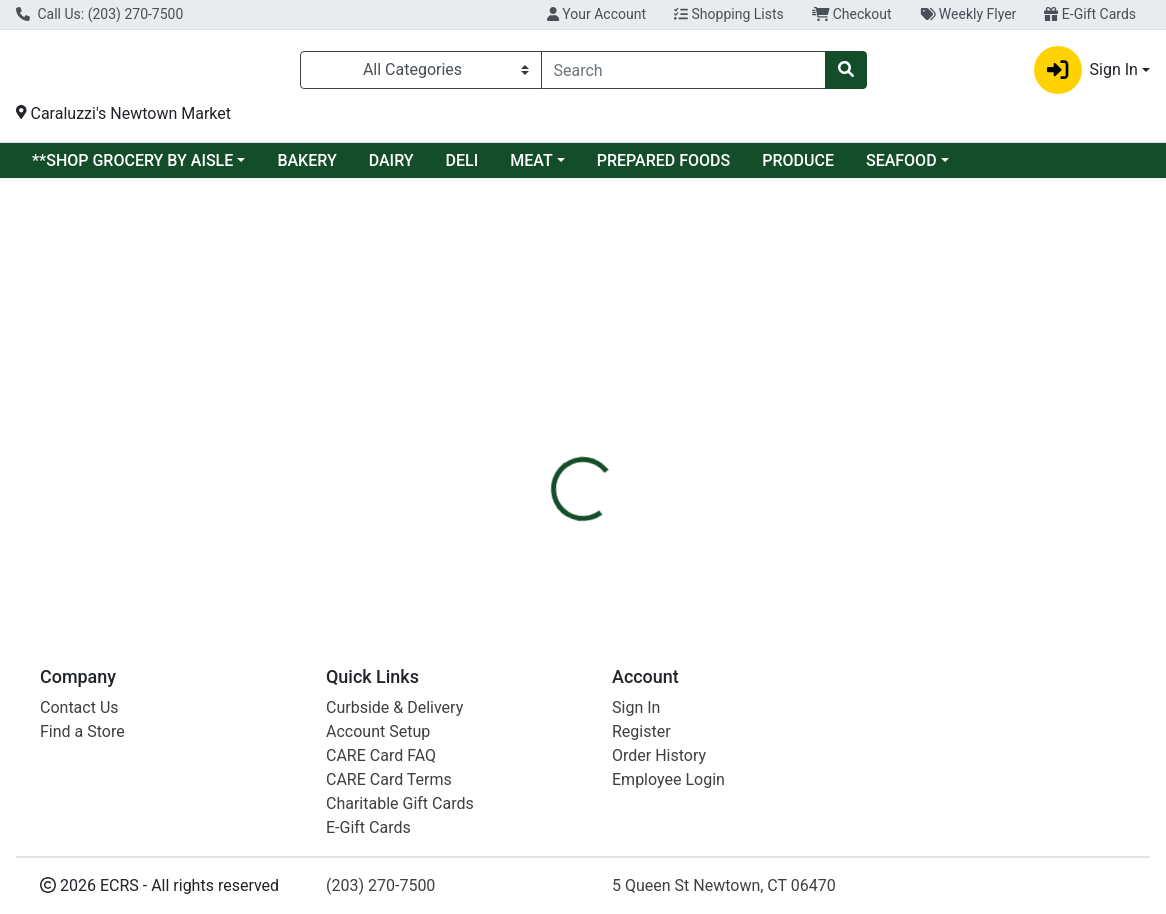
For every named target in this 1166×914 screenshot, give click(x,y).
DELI (462, 168)
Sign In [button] (1086, 74)
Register (641, 731)
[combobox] (683, 74)
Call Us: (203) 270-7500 (99, 14)
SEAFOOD (901, 168)
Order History (659, 755)
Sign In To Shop (988, 251)
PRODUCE (798, 168)
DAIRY (391, 168)
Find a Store (82, 731)
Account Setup (378, 731)
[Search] (683, 74)
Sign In (636, 707)
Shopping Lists (729, 14)
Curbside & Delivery (394, 707)
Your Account (596, 14)
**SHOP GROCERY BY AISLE (132, 168)
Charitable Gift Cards (400, 803)
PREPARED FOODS (663, 168)
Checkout (852, 14)
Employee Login (668, 779)
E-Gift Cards (1090, 14)
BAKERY (306, 168)
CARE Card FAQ (381, 755)
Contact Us (79, 707)
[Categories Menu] (421, 74)
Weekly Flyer (968, 14)
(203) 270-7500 (380, 885)
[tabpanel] (826, 416)
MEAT (531, 168)
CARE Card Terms (389, 779)
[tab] (540, 322)
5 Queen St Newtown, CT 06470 (724, 885)
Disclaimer (628, 322)
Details (540, 322)
